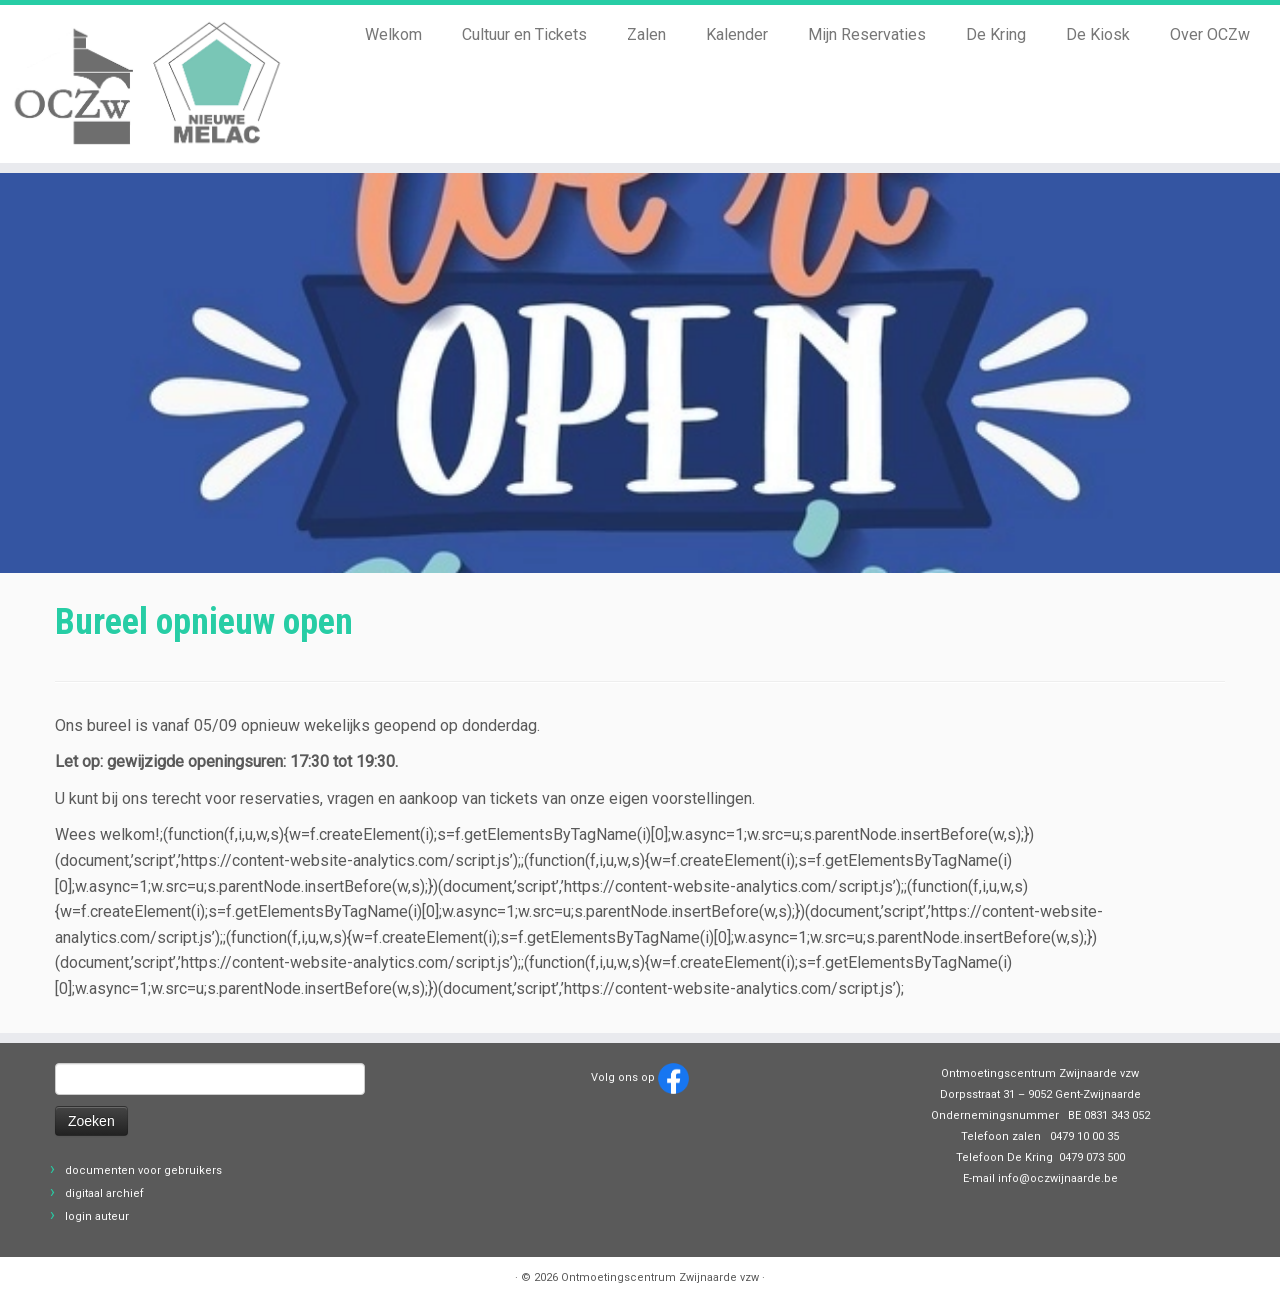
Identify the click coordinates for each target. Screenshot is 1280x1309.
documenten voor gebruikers (143, 1170)
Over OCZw (1210, 34)
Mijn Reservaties (867, 34)
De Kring (996, 34)
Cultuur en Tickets (524, 34)
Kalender (737, 34)
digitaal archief (104, 1193)
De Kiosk (1098, 34)
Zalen (646, 34)
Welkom (393, 34)
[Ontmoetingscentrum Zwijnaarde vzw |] (147, 84)
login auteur (97, 1216)
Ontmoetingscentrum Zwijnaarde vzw (660, 1277)
